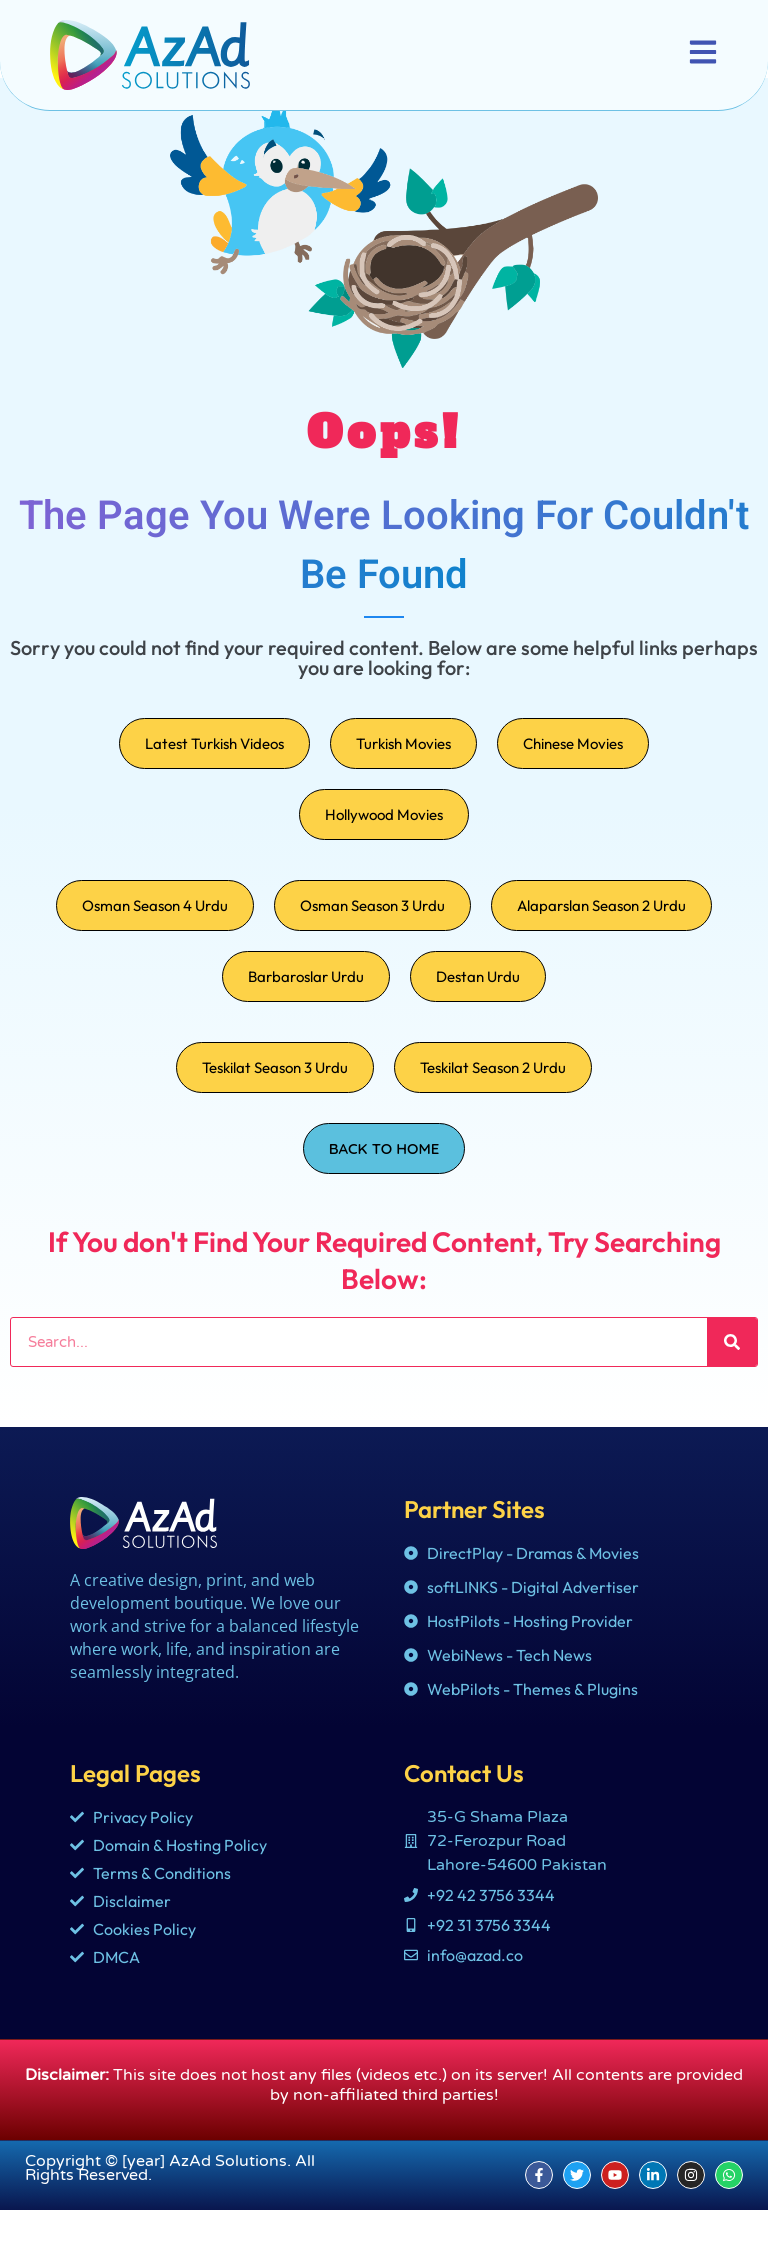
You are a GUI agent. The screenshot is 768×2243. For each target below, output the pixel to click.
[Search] (732, 1375)
